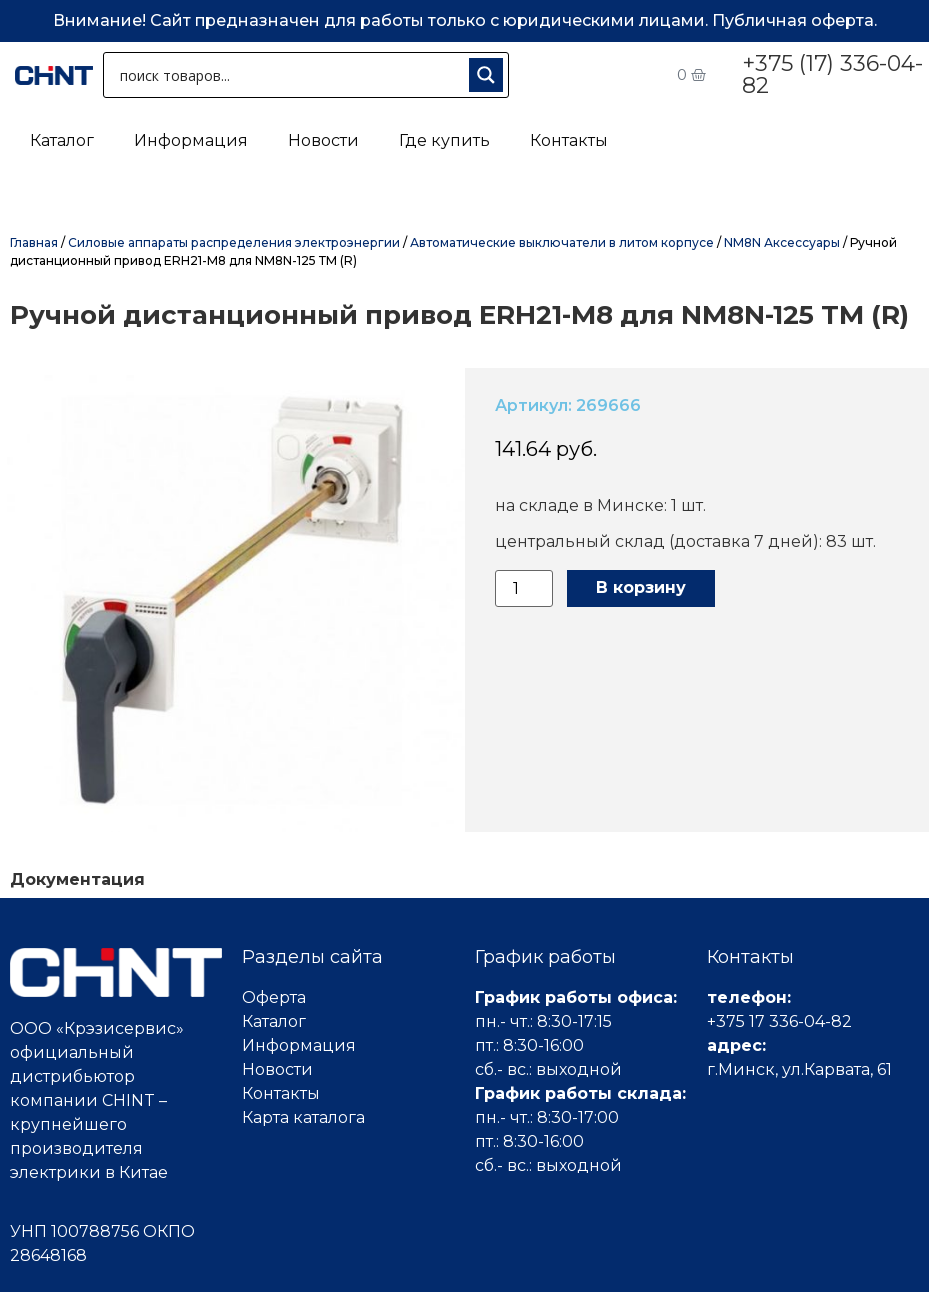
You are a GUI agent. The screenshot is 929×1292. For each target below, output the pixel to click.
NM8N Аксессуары (782, 242)
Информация (191, 140)
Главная (34, 242)
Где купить (444, 140)
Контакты (569, 140)
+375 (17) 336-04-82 (832, 74)
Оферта (274, 997)
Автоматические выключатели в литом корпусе (562, 242)
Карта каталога (303, 1117)
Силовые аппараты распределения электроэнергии (234, 242)
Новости (323, 140)
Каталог (62, 140)
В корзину (641, 587)
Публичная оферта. (794, 20)
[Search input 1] (290, 75)
